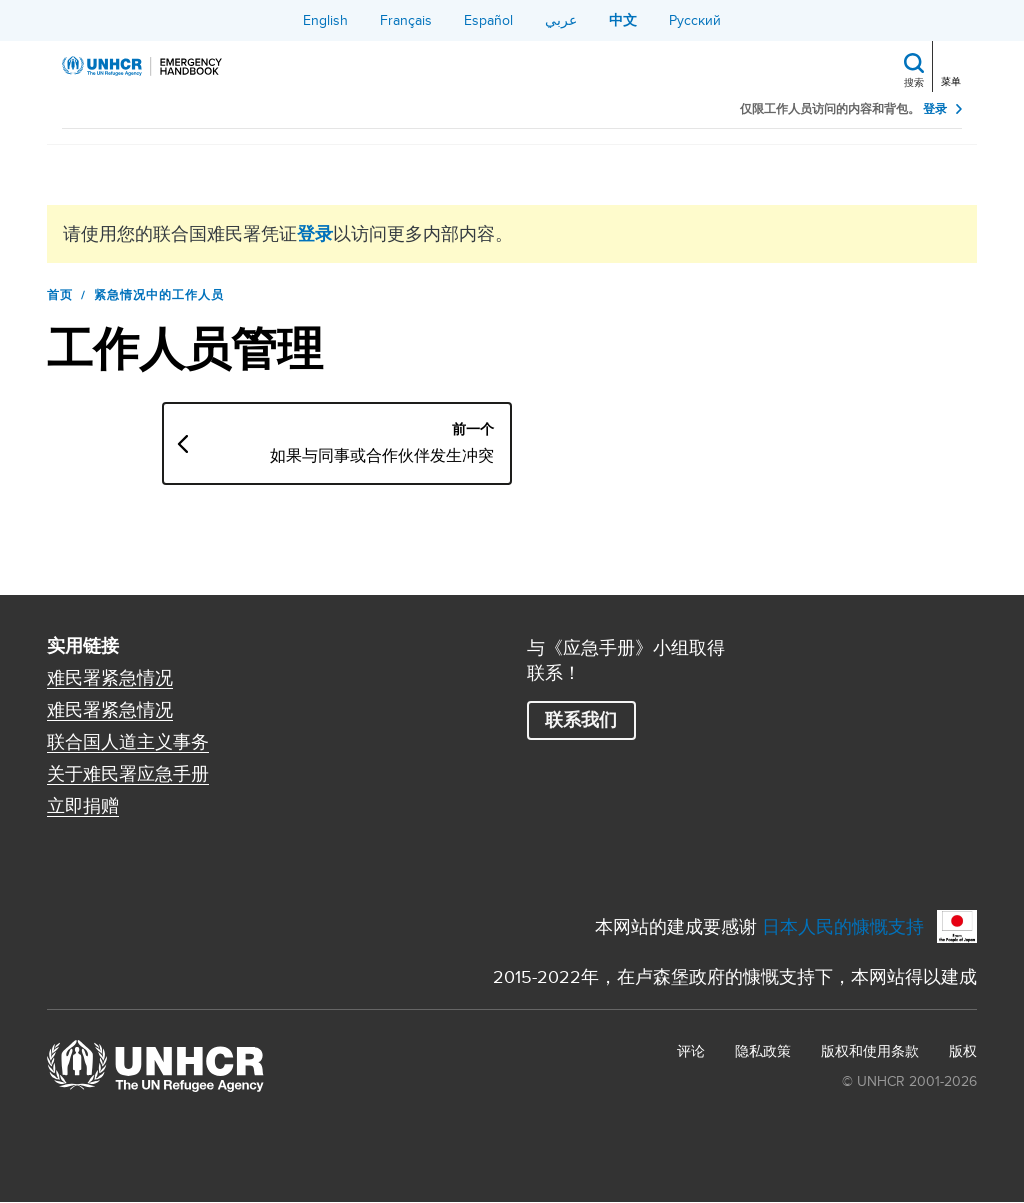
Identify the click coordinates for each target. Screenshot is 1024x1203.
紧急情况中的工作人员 (159, 295)
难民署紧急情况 (110, 678)
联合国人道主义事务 (128, 742)
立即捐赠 (83, 806)
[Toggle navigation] (952, 64)
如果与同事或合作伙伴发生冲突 (382, 456)
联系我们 (581, 720)
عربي (561, 20)
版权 (963, 1051)
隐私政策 (763, 1051)
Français (406, 20)
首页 (60, 295)
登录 (935, 109)
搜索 (914, 82)
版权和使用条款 (870, 1051)
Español (488, 20)
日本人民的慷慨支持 (843, 926)
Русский (695, 20)
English (325, 20)
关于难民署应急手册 (128, 774)
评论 (691, 1051)
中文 (623, 20)
